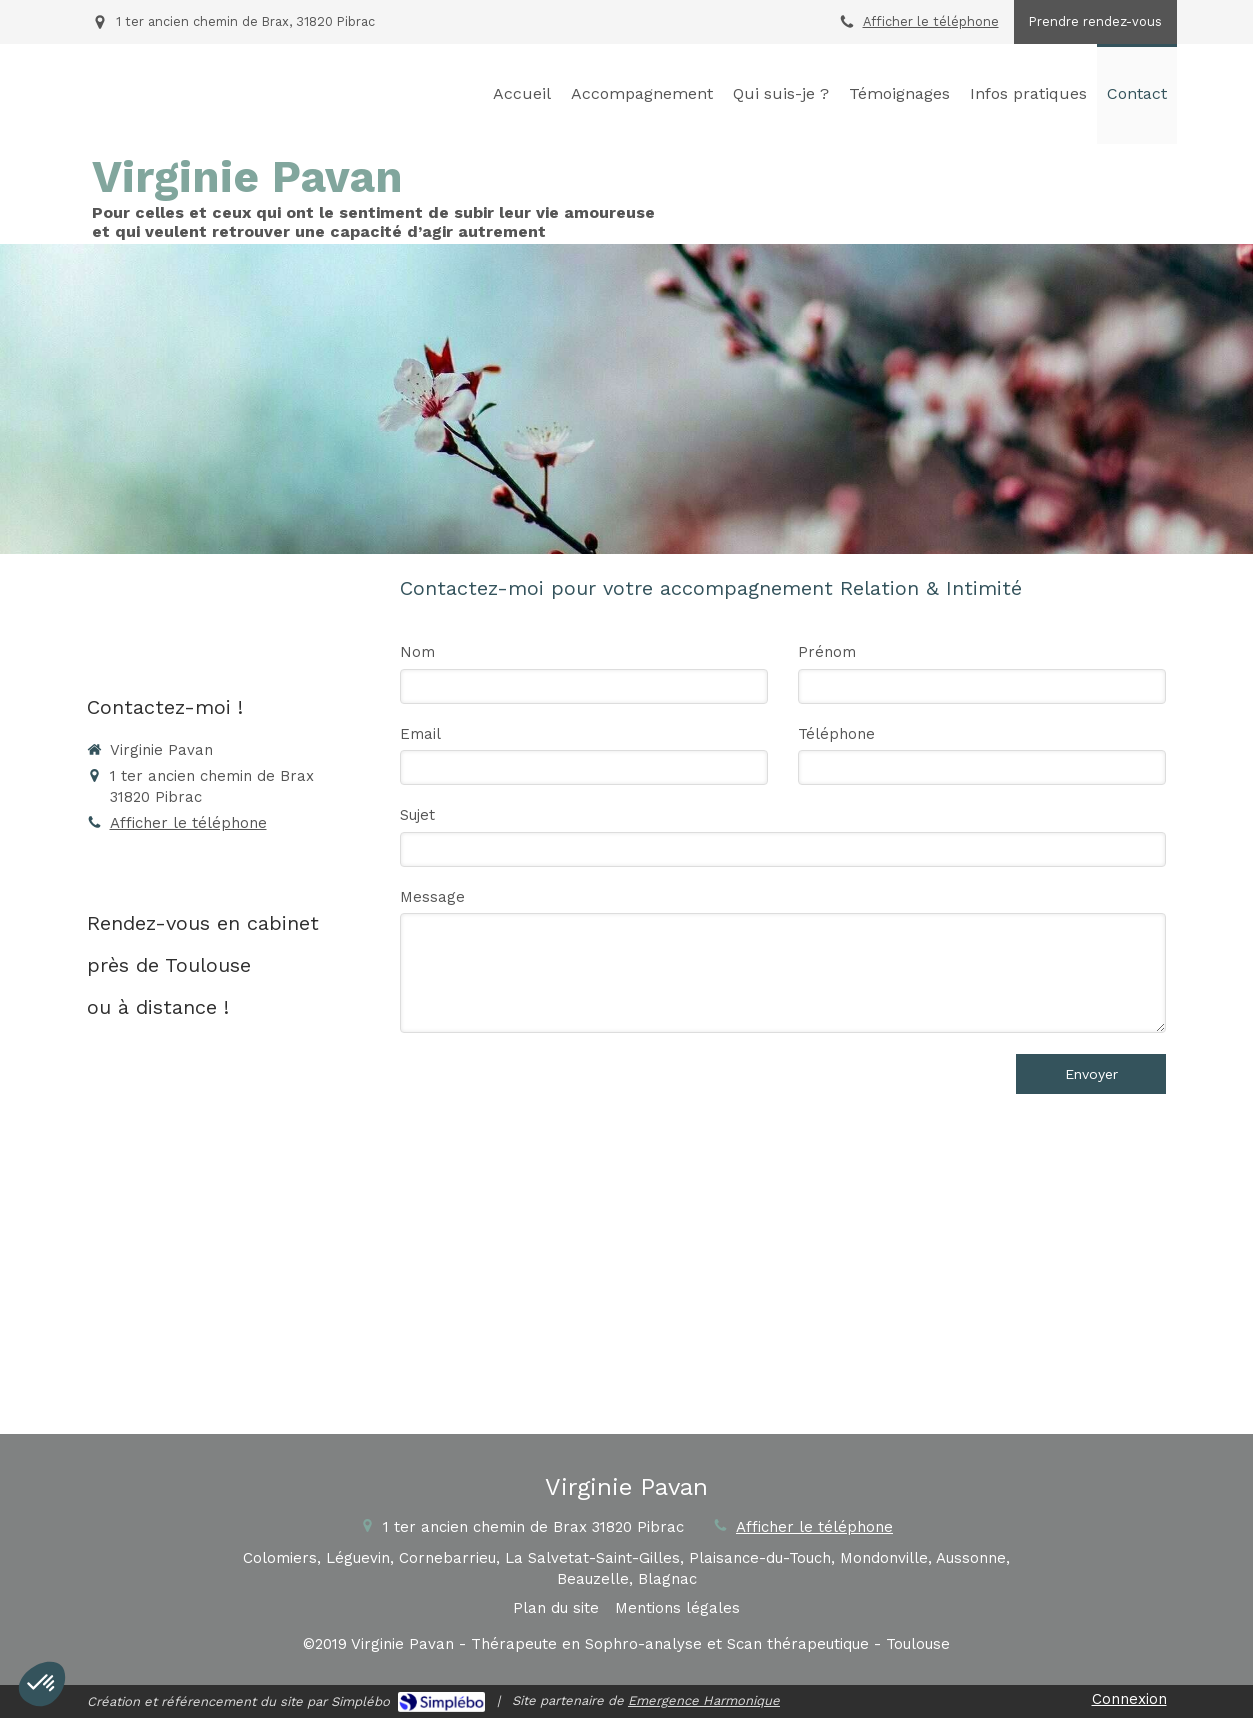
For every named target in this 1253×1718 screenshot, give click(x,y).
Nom (417, 652)
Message (432, 897)
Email (420, 734)
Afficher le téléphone (931, 21)
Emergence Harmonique (704, 1700)
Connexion (1129, 1699)
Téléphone (836, 734)
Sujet (417, 815)
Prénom (827, 652)
